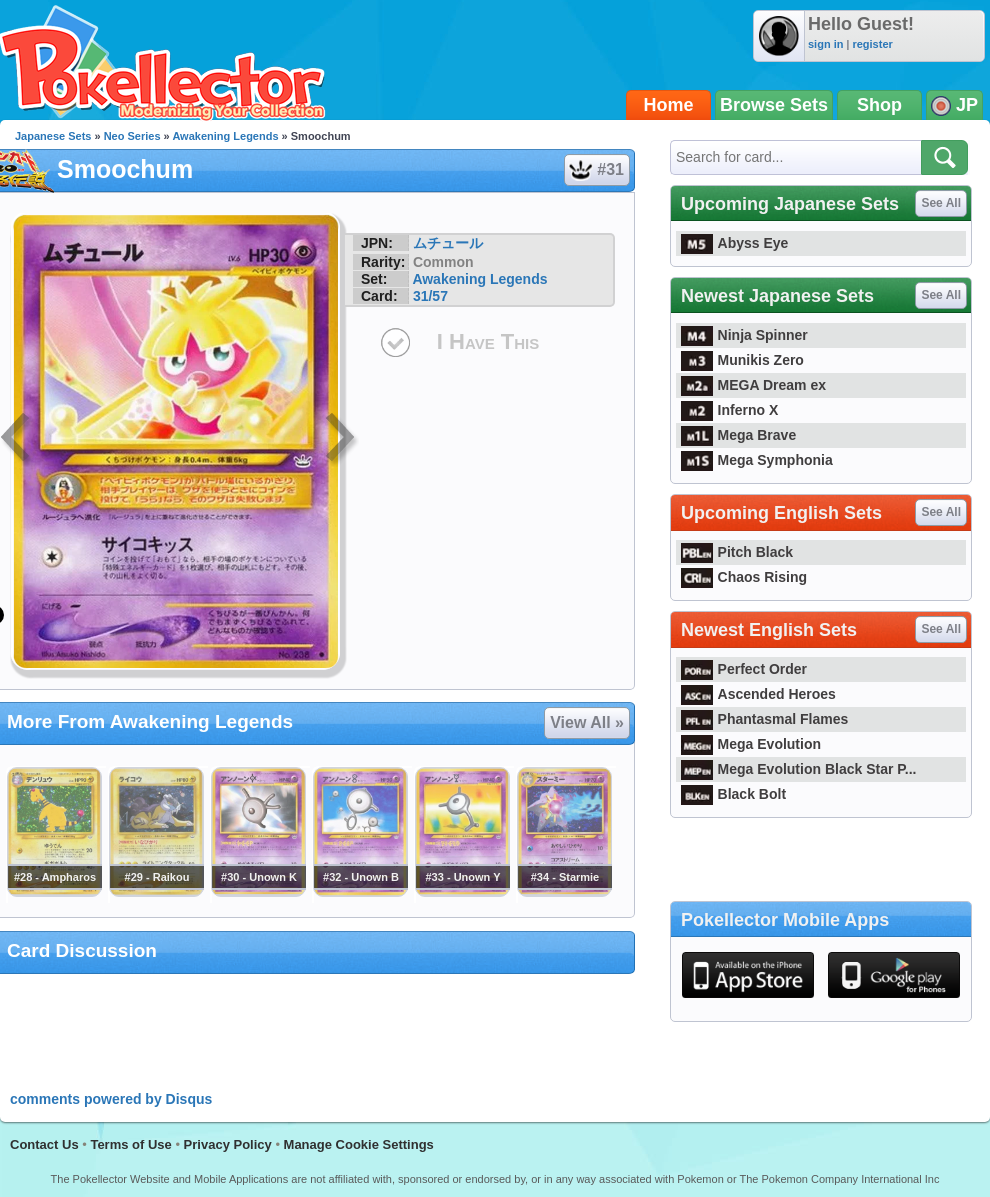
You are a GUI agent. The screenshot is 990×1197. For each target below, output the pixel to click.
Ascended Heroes (758, 694)
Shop (879, 105)
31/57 (430, 296)
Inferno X (729, 410)
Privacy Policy (228, 1144)
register (872, 44)
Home (669, 105)
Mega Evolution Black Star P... (799, 769)
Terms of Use (130, 1144)
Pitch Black (737, 552)
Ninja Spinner (744, 335)
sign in (825, 44)
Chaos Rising (744, 577)
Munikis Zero (742, 360)
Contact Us (44, 1144)
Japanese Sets (53, 136)
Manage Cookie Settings (359, 1144)
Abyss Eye (734, 243)
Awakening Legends (225, 136)
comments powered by (111, 1099)
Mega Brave (738, 435)
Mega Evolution (751, 744)
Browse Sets (774, 105)
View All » (587, 722)
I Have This (488, 341)
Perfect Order (744, 669)
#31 (596, 170)
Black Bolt (733, 794)
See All (941, 203)
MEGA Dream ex (753, 385)
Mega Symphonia (757, 460)
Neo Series (132, 136)
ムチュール (448, 243)
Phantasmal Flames (764, 719)
